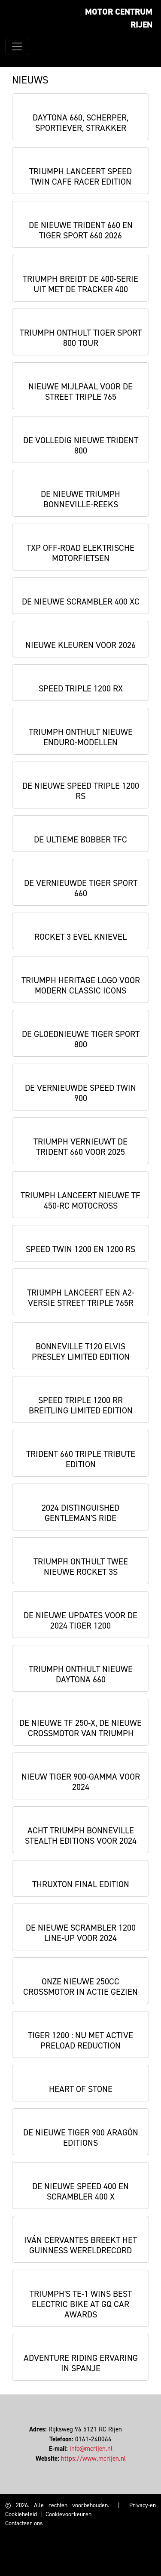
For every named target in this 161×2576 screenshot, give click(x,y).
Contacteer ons (24, 2523)
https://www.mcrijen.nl (93, 2458)
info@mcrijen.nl (91, 2448)
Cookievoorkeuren (68, 2514)
